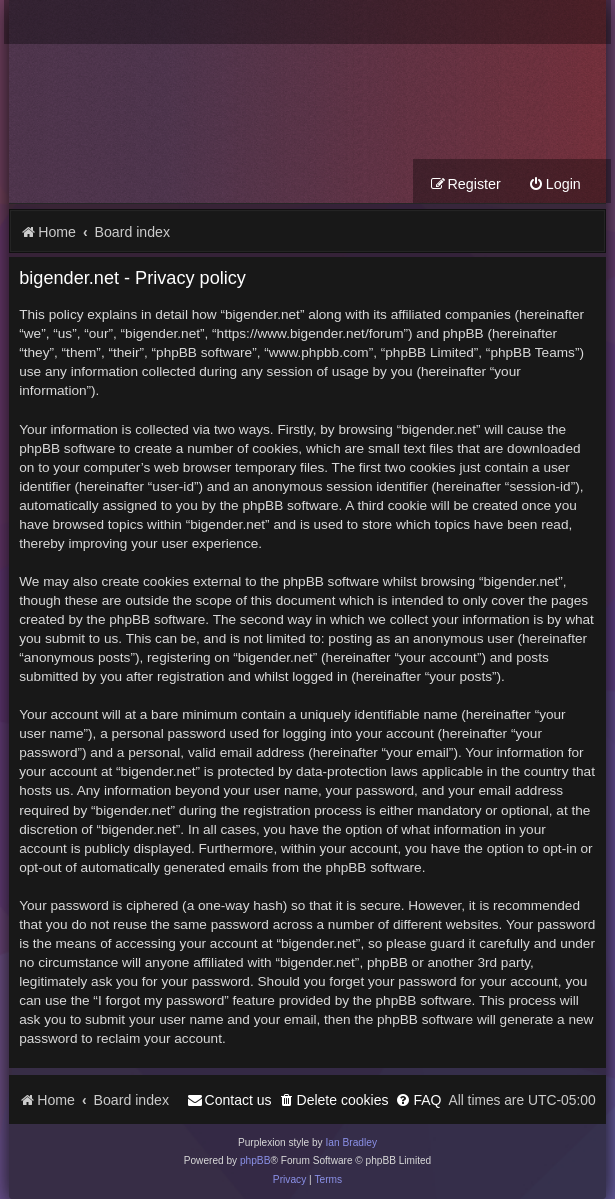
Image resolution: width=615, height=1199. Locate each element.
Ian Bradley (351, 1142)
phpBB (255, 1160)
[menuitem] (554, 184)
